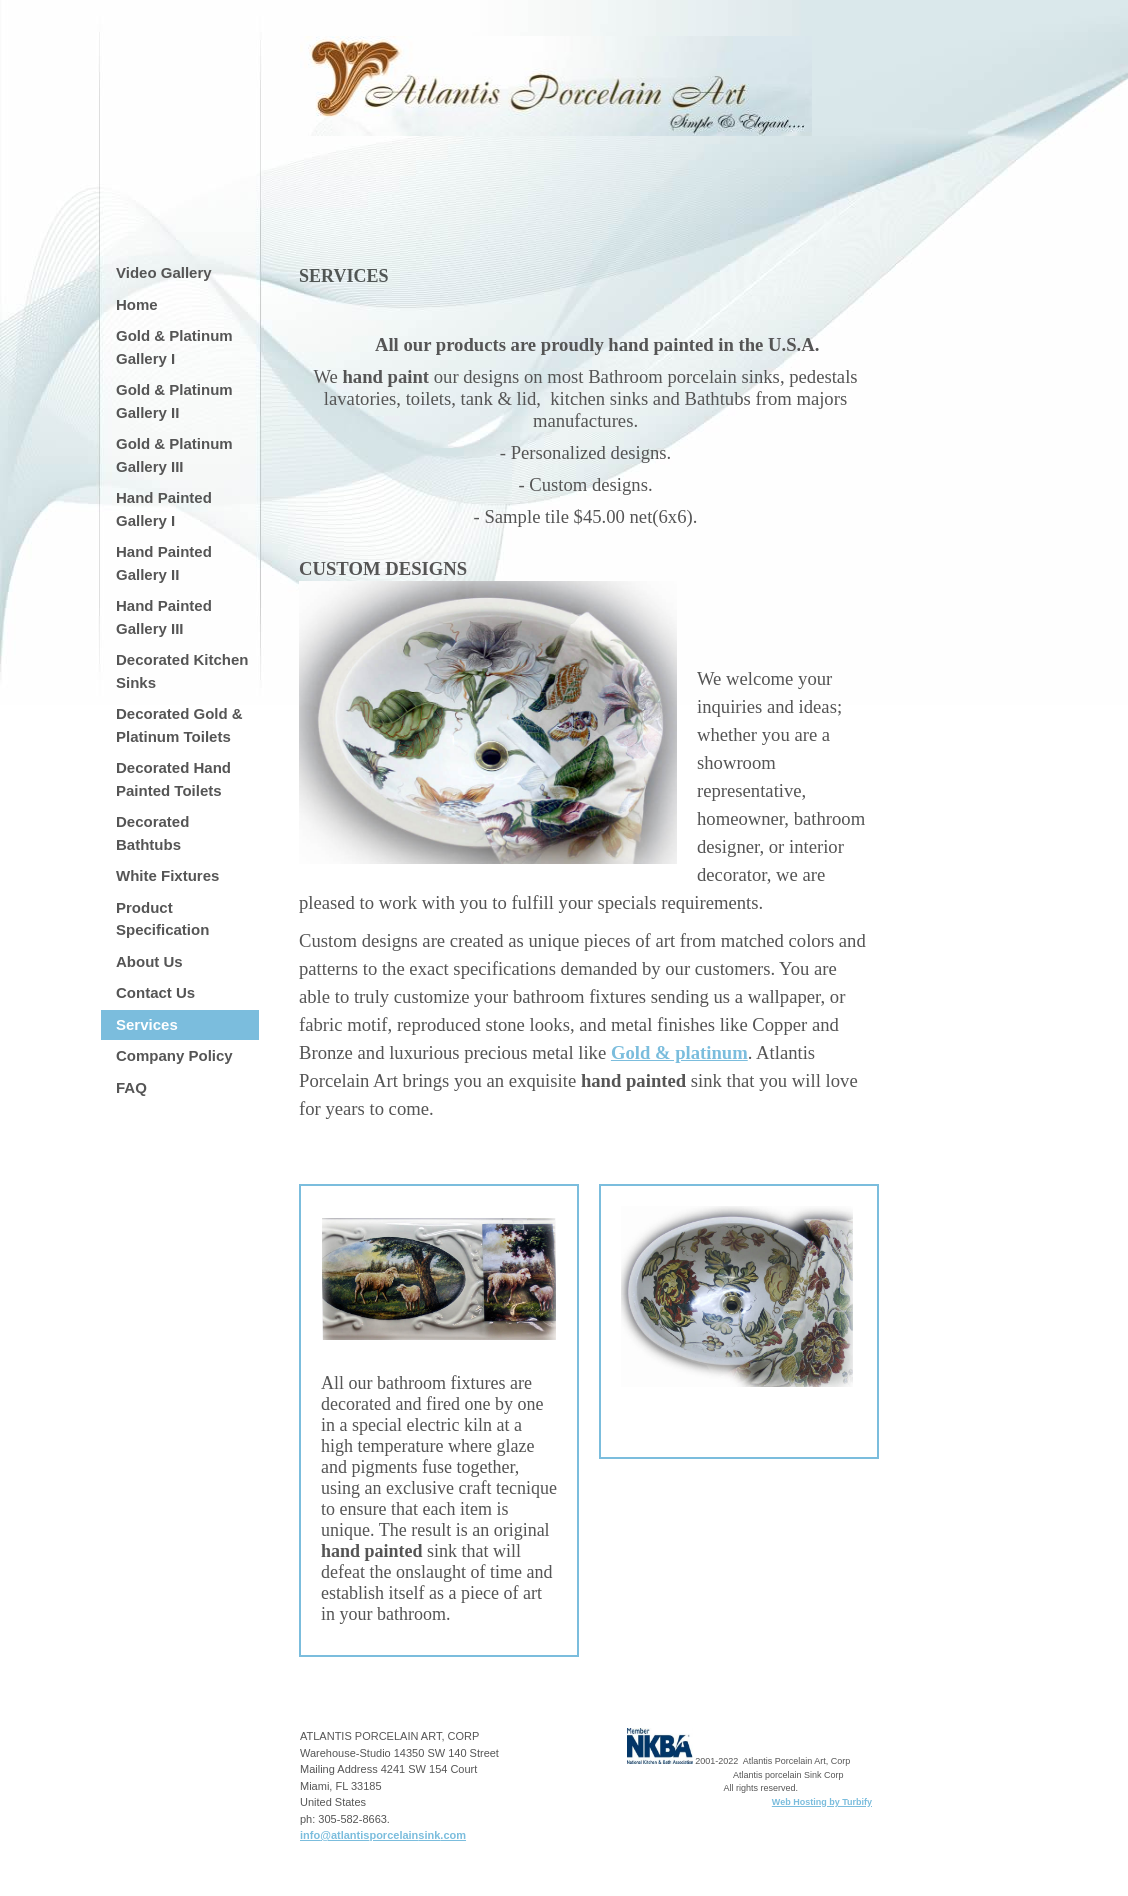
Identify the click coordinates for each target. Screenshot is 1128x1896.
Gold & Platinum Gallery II (174, 401)
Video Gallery (164, 272)
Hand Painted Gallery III (164, 617)
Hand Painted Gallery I (164, 509)
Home (137, 304)
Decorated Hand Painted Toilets (173, 779)
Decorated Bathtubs (152, 833)
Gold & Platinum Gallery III (174, 455)
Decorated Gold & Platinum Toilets (179, 725)
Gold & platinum (679, 1052)
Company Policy (174, 1055)
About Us (149, 961)
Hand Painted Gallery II (164, 563)
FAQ (131, 1087)
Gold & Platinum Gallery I (174, 347)
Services (147, 1024)
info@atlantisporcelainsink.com (383, 1835)
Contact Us (155, 992)
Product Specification (162, 919)
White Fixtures (167, 875)
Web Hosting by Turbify (822, 1802)
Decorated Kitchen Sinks (182, 671)
